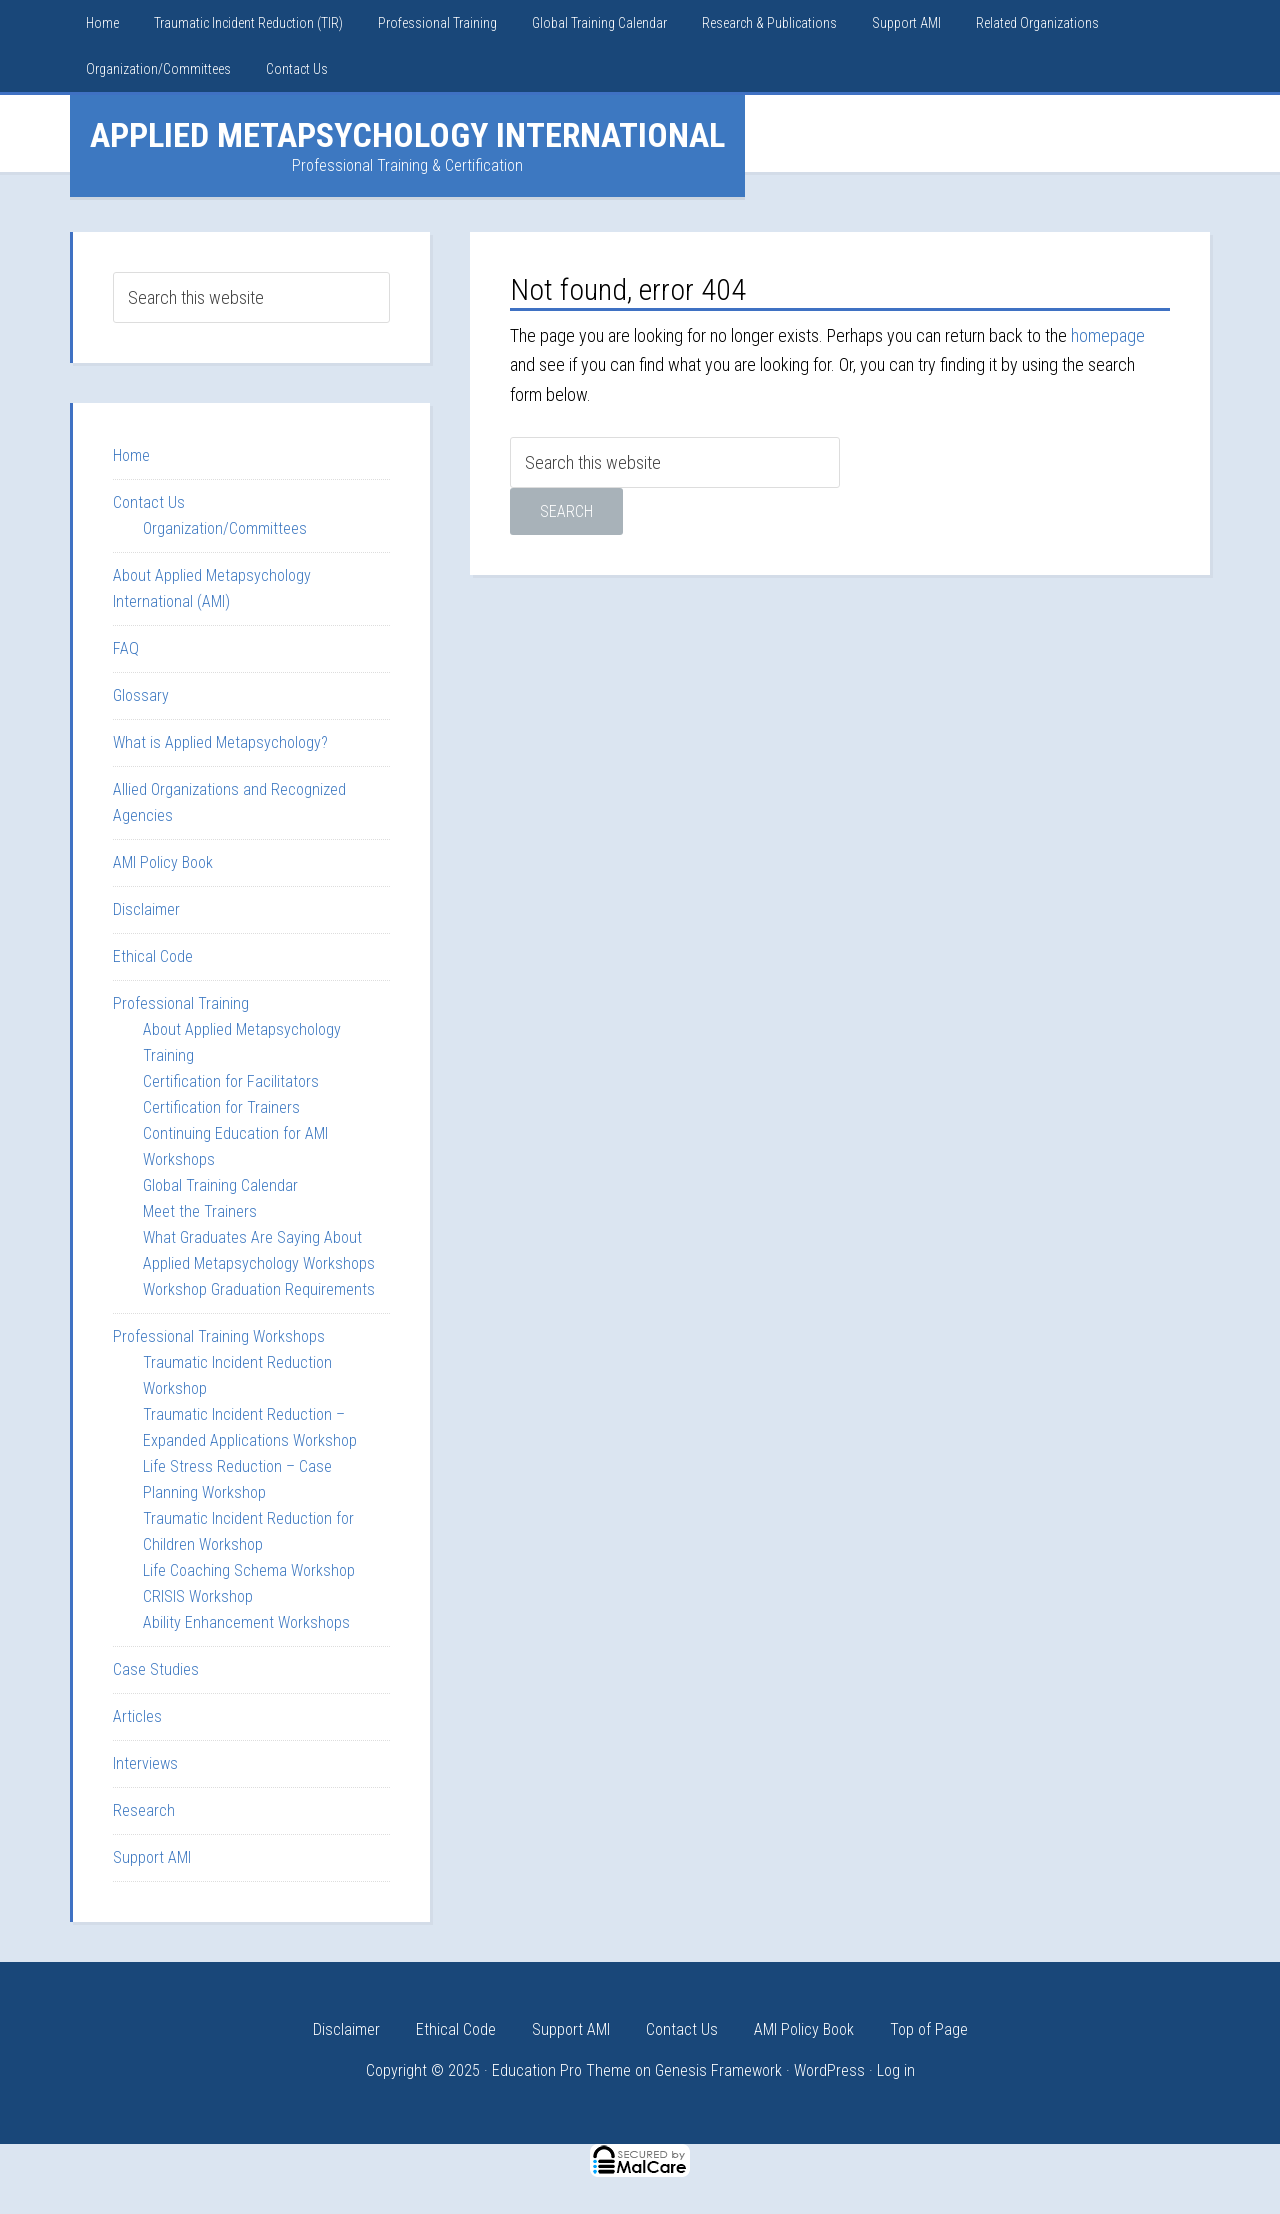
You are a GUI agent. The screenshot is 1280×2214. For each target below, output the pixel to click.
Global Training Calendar (220, 1185)
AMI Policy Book (163, 862)
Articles (137, 1716)
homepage (1108, 335)
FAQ (126, 648)
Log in (896, 2070)
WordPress (829, 2070)
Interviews (145, 1763)
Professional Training (181, 1003)
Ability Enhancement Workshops (246, 1622)
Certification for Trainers (221, 1107)
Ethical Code (153, 956)
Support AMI (152, 1857)
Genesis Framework (718, 2070)
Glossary (141, 695)
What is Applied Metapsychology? (220, 742)
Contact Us (149, 502)
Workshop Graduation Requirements (259, 1289)
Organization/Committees (225, 528)
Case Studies (156, 1669)
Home (131, 455)
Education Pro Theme (561, 2070)
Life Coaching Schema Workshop (249, 1570)
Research (144, 1810)
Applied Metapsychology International (407, 135)
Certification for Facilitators (231, 1081)
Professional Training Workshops (219, 1336)
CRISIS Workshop (198, 1596)
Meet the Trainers (200, 1211)
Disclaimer (146, 909)
